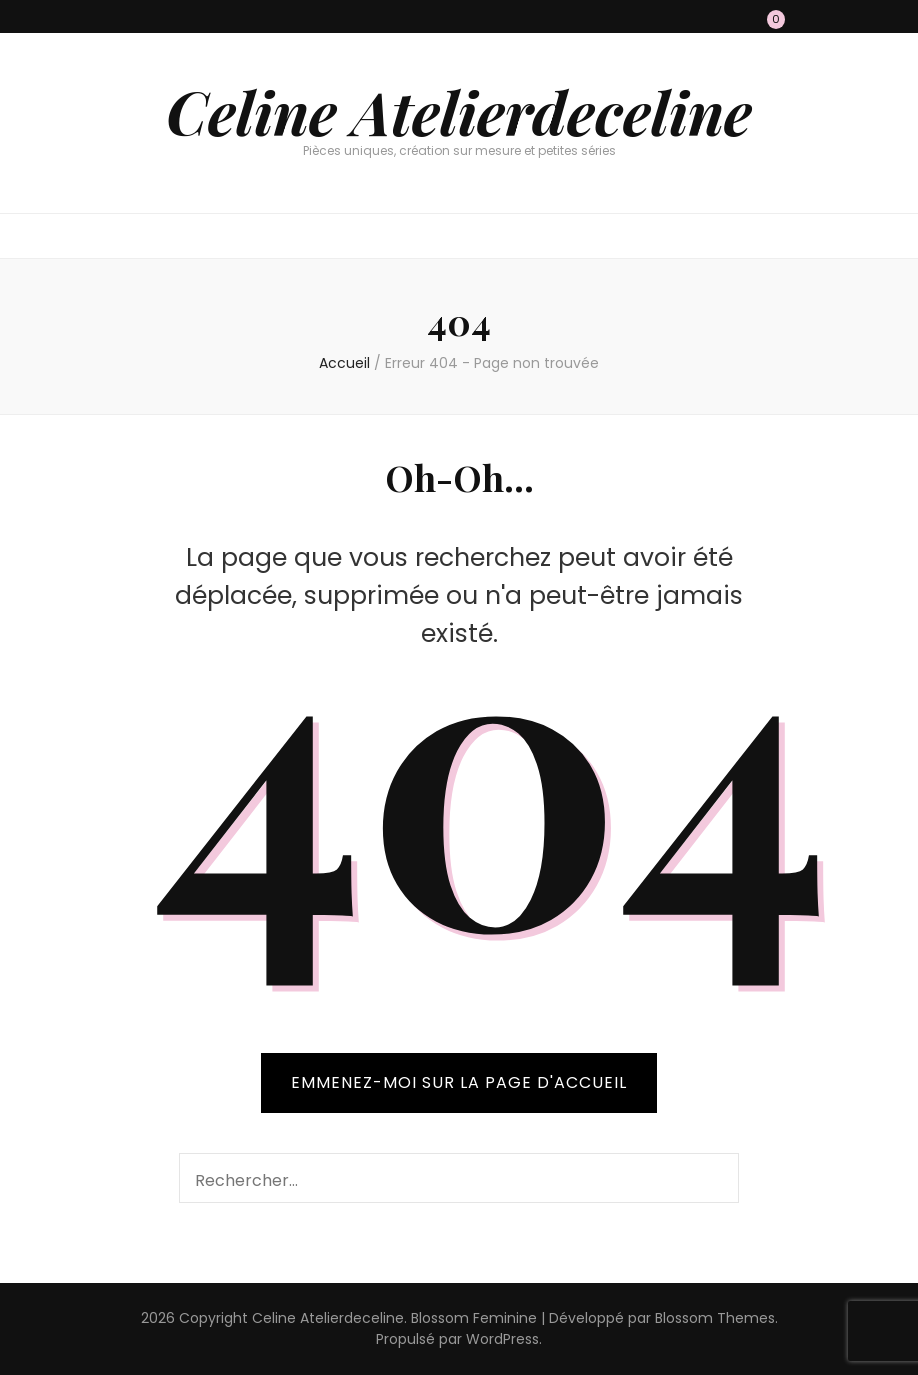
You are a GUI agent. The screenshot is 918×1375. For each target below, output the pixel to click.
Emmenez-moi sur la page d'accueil (459, 1082)
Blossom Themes (715, 1318)
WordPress (502, 1339)
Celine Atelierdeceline (459, 111)
